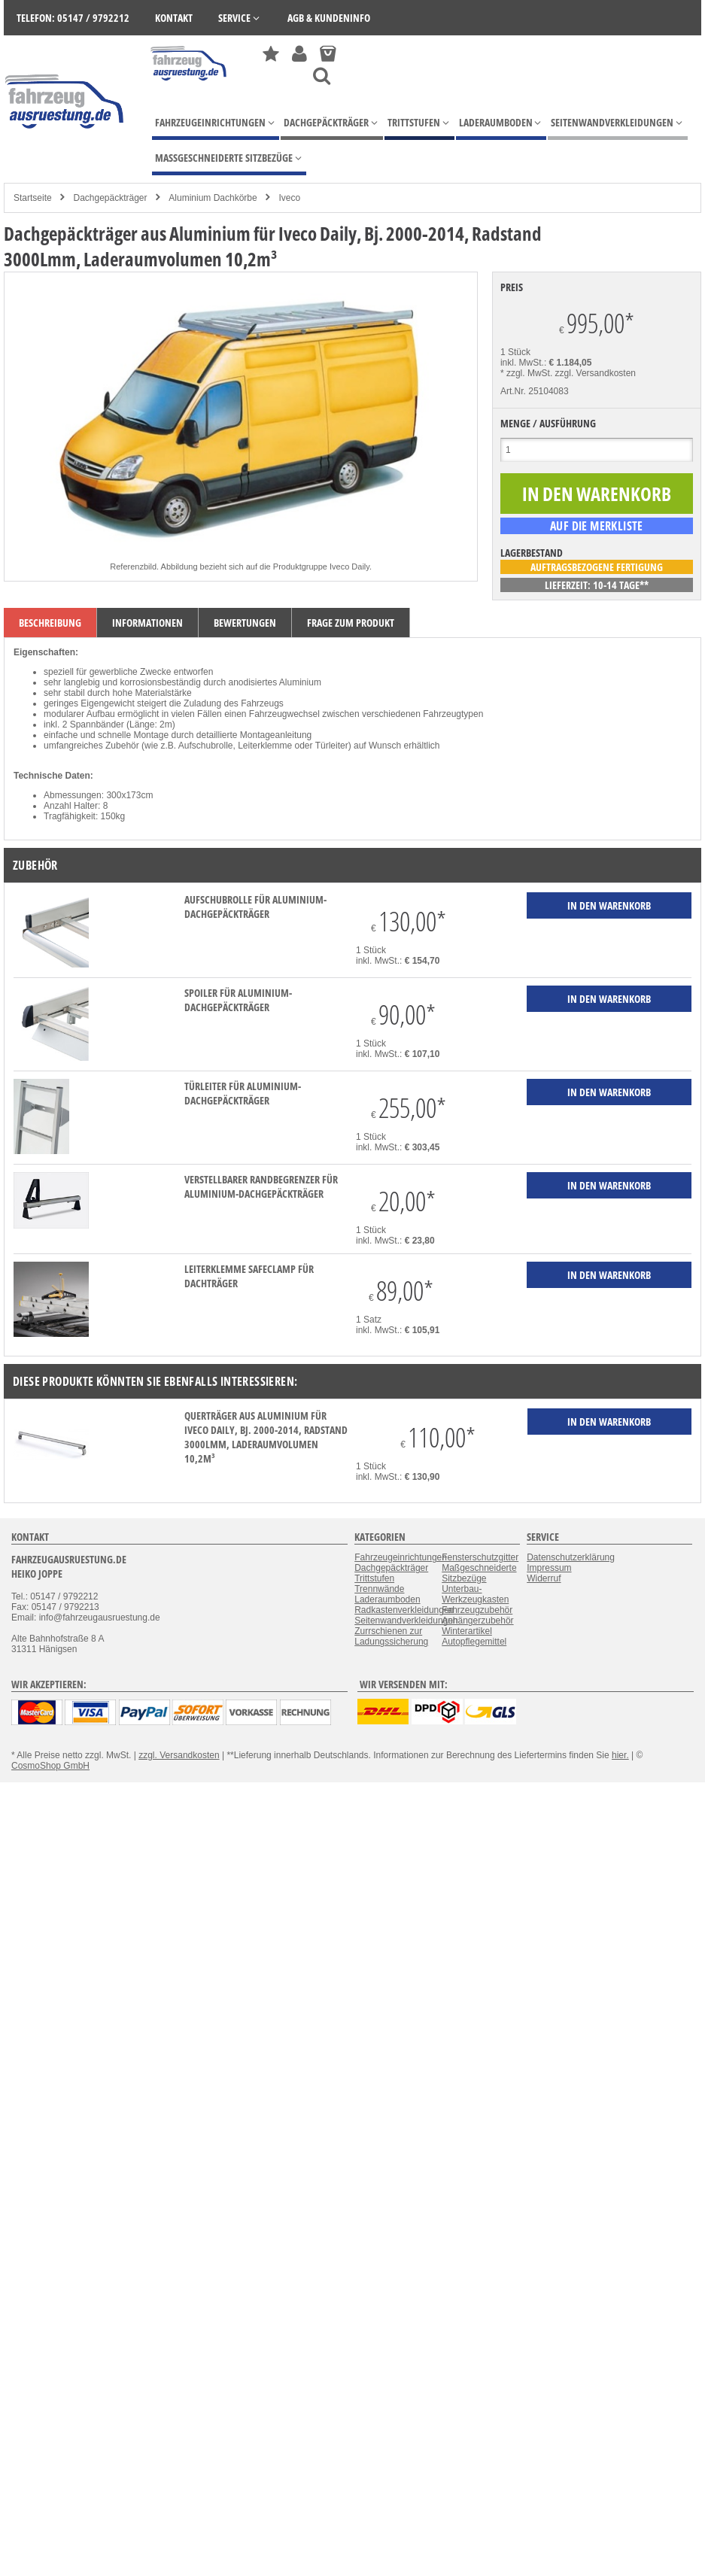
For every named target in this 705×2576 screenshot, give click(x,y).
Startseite (33, 198)
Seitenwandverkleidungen (405, 1620)
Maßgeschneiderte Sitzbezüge (479, 1573)
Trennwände (379, 1589)
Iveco (290, 198)
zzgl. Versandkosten (595, 373)
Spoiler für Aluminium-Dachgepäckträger (238, 1000)
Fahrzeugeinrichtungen (400, 1557)
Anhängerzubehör (477, 1620)
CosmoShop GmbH (50, 1765)
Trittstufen (374, 1578)
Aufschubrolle (205, 745)
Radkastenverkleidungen (404, 1610)
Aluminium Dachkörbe (213, 198)
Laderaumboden (387, 1599)
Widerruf (544, 1578)
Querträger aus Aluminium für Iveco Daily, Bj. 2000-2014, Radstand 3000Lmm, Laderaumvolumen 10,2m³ (266, 1437)
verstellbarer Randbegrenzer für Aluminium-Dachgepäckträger (261, 1186)
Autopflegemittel (474, 1641)
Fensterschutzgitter (480, 1557)
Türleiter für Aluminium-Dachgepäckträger (242, 1093)
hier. (620, 1755)
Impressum (549, 1568)
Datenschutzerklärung (571, 1557)
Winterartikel (467, 1631)
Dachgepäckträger (110, 198)
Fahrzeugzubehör (477, 1610)
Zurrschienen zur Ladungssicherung (391, 1636)
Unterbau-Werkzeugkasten (475, 1594)
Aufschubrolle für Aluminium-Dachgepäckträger (255, 906)
